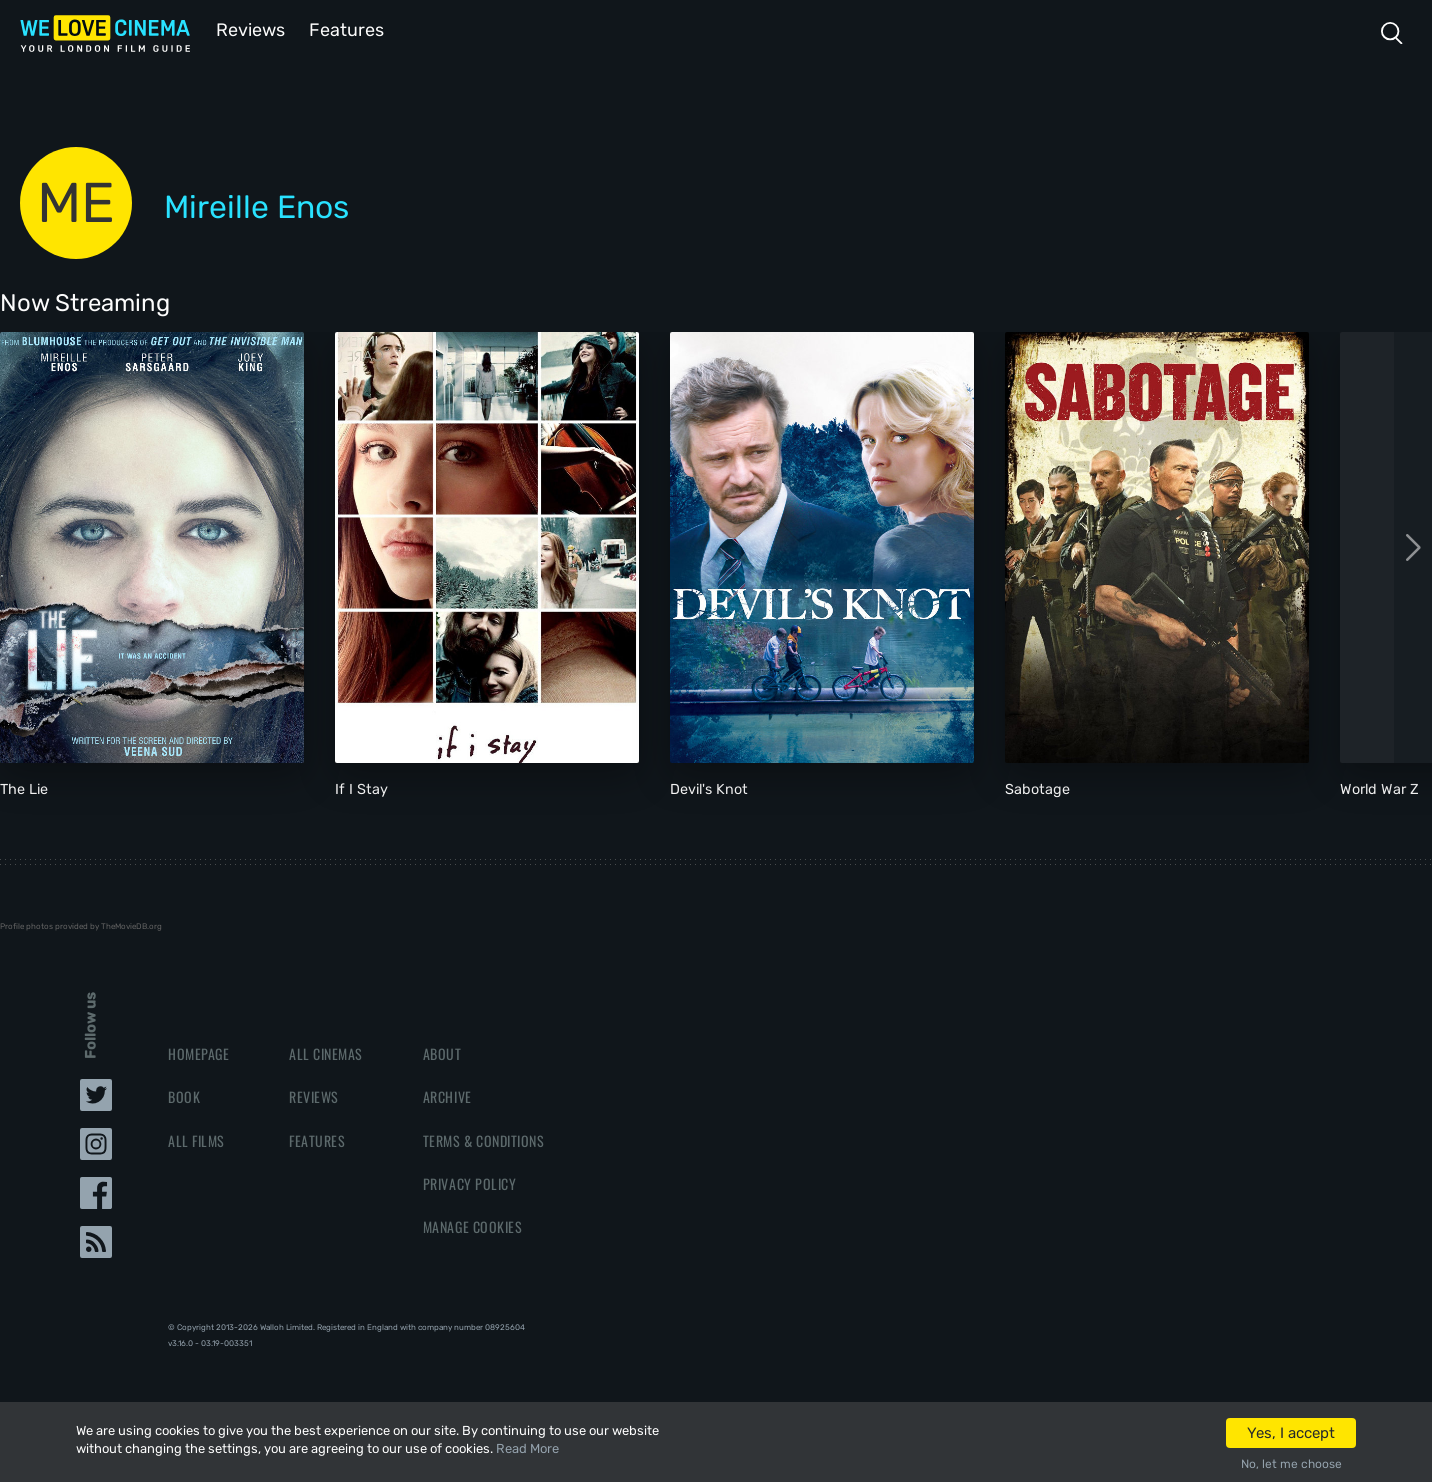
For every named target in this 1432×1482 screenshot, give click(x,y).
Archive (447, 1094)
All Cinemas (326, 1051)
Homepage (198, 1051)
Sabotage (1037, 787)
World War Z (1379, 787)
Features (345, 28)
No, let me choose (1291, 1464)
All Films (196, 1138)
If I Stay (361, 787)
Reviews (247, 28)
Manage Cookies (472, 1224)
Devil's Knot (709, 787)
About (442, 1051)
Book (184, 1094)
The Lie (24, 787)
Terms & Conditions (483, 1138)
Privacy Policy (469, 1181)
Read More (527, 1448)
